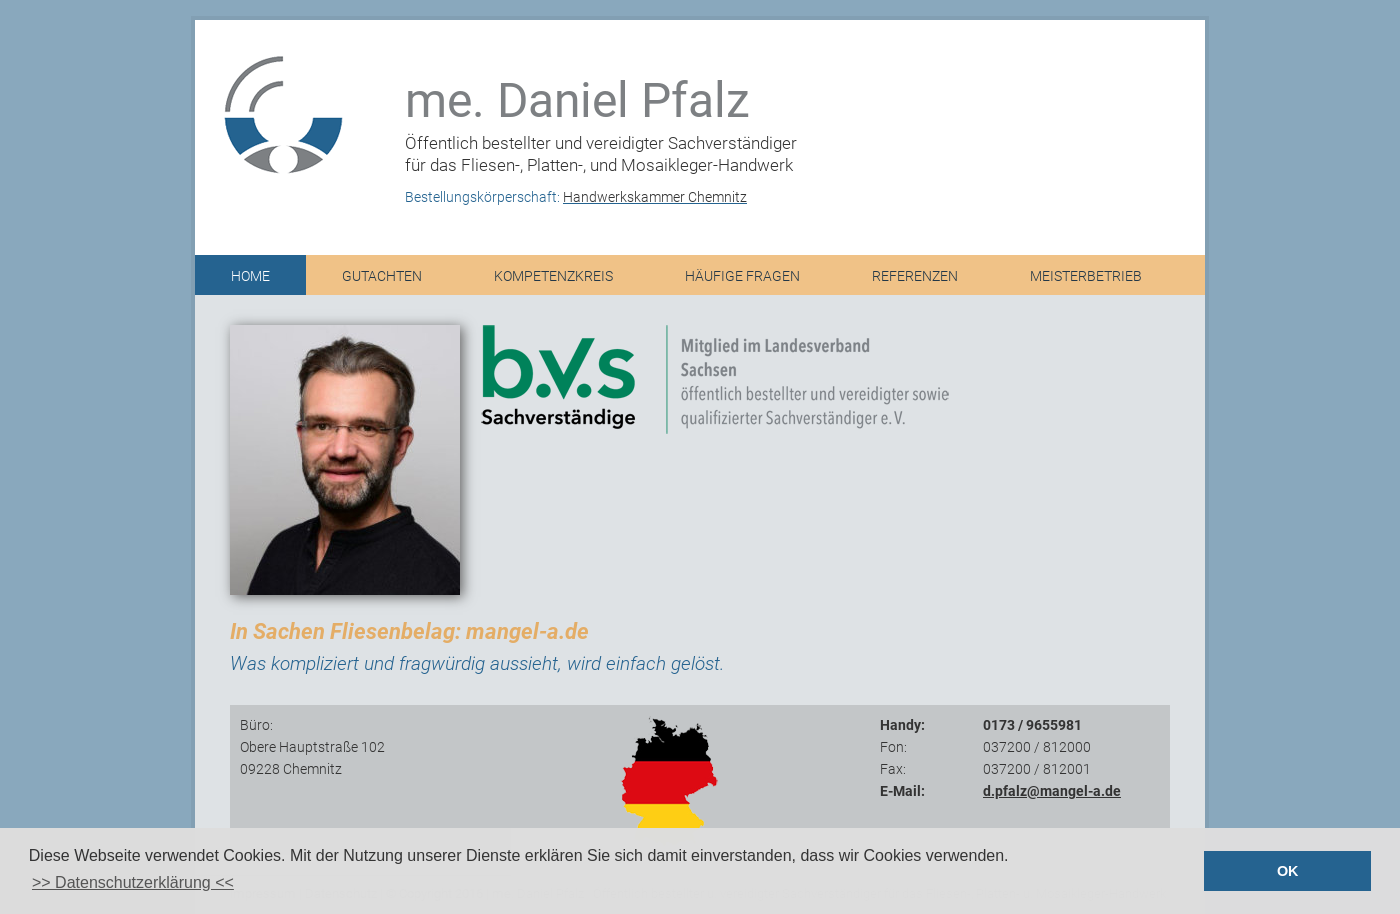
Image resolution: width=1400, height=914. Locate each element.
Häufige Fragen (742, 276)
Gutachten (382, 276)
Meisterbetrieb (1086, 276)
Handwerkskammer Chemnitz (655, 197)
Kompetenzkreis (553, 276)
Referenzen (915, 276)
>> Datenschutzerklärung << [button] (133, 882)
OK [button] (1288, 871)
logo (275, 110)
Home (250, 276)
